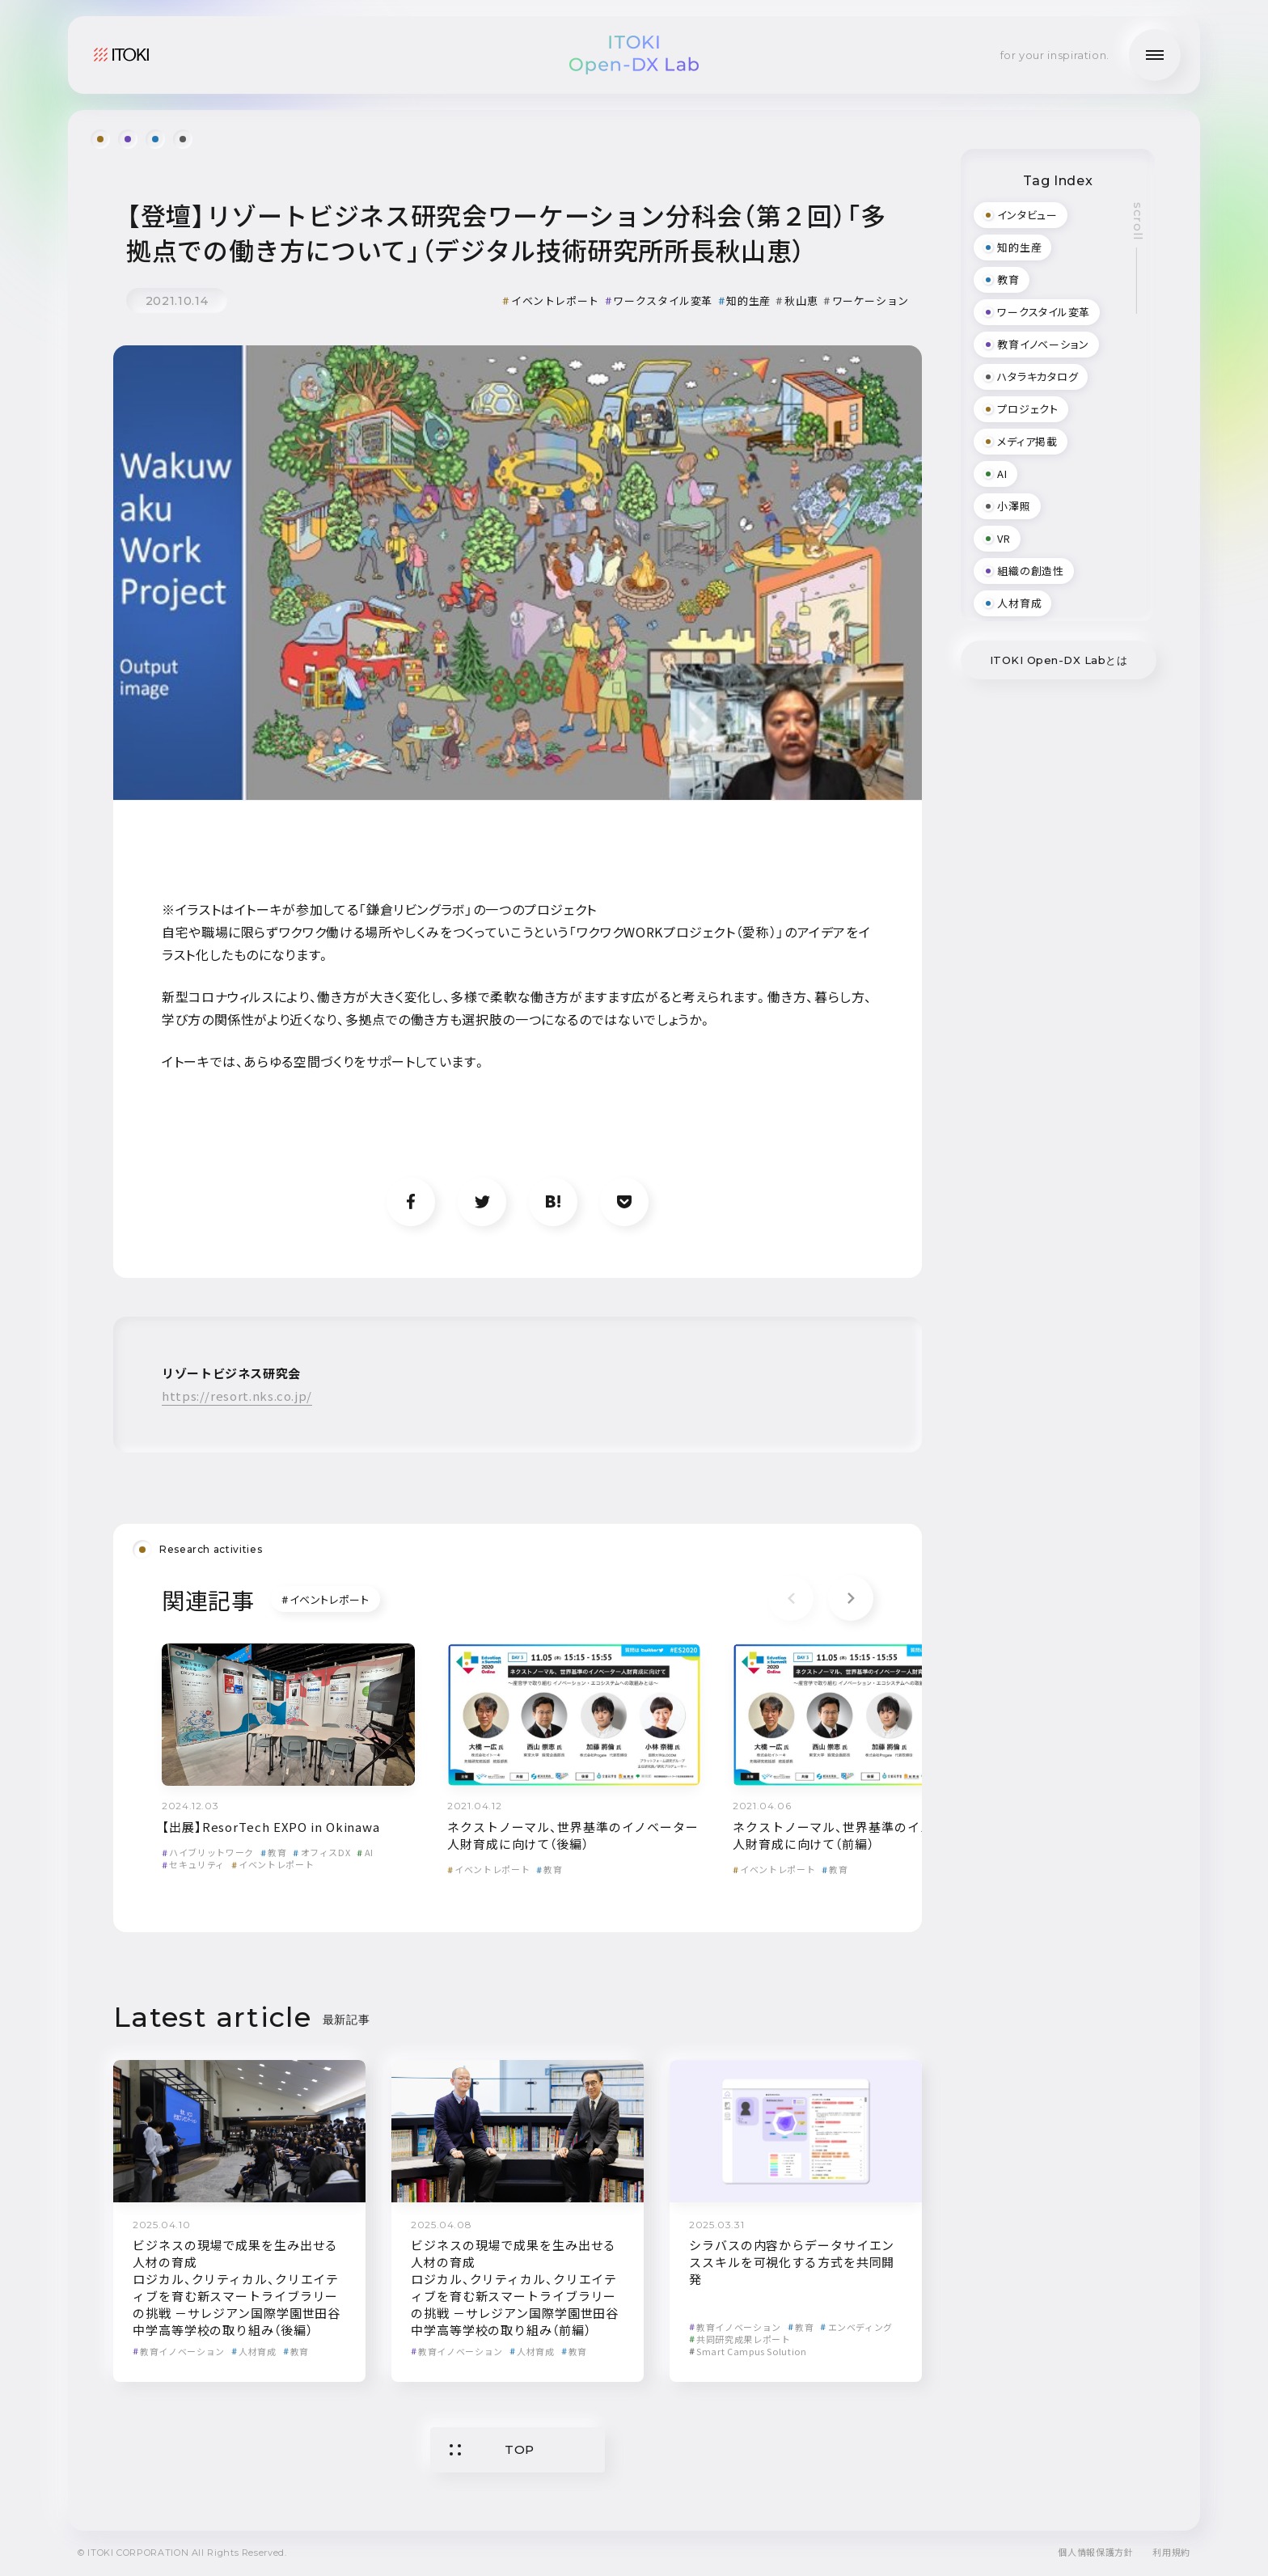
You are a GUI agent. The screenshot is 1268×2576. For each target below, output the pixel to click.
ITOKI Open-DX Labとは (1059, 660)
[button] (850, 1598)
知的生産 (744, 300)
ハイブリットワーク (208, 1852)
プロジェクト (1021, 409)
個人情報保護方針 (1095, 2551)
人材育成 (254, 2351)
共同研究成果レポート (740, 2339)
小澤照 (1007, 506)
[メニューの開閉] (1155, 55)
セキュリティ (193, 1864)
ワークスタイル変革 (659, 300)
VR (997, 538)
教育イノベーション (179, 2351)
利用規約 (1171, 2551)
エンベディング (856, 2326)
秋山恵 (797, 300)
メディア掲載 (1020, 441)
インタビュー (1020, 214)
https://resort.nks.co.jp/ (237, 1395)
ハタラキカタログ (1030, 376)
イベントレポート (550, 300)
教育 (273, 1852)
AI (365, 1852)
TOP (492, 2449)
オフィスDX (321, 1852)
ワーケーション (866, 300)
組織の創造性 (1023, 570)
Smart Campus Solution (748, 2351)
